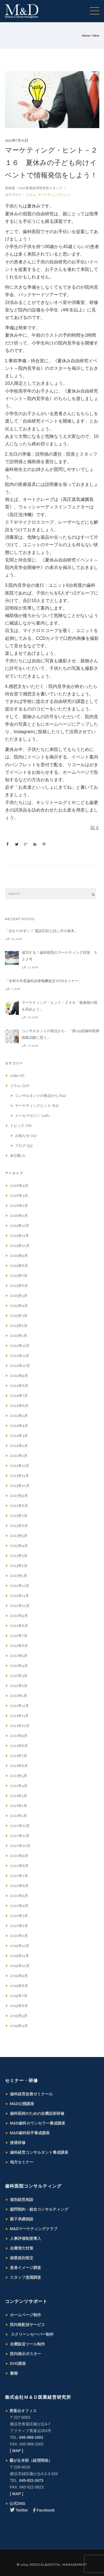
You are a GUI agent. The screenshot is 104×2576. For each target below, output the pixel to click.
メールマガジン (27, 1116)
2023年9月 (19, 1496)
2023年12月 (19, 1466)
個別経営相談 (21, 2199)
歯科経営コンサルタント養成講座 (39, 2152)
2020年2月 (19, 1926)
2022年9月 (19, 1616)
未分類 (15, 1156)
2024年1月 (18, 1456)
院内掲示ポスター (25, 2354)
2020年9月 (19, 1856)
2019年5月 (18, 2016)
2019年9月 (19, 1976)
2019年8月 (19, 1986)
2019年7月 (18, 1996)
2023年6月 (19, 1526)
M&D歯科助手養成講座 (30, 2133)
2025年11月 (19, 1236)
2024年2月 (19, 1446)
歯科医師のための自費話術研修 (37, 2113)
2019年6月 (19, 2006)
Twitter (19, 2510)
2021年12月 (19, 1706)
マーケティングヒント (54, 195)
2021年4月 (18, 1786)
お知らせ (22, 1136)
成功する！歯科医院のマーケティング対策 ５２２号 (59, 955)
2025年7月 (18, 1276)
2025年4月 (19, 1306)
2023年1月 (18, 1576)
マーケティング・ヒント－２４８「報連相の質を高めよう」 (59, 1005)
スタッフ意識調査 (25, 2277)
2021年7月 (18, 1756)
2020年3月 (19, 1916)
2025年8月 (19, 1266)
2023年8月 (19, 1506)
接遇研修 (18, 2142)
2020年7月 (19, 1876)
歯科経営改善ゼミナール (31, 2094)
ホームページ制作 (25, 2315)
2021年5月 (18, 1776)
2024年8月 (19, 1386)
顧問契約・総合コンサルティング (39, 2209)
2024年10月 (20, 1366)
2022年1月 (18, 1696)
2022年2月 (18, 1686)
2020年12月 (20, 1826)
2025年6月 (19, 1286)
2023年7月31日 (17, 140)
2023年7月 (18, 1516)
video (14, 1076)
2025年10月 (20, 1246)
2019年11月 (19, 1956)
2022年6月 (19, 1646)
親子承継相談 (21, 2219)
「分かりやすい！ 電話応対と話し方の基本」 (41, 931)
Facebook (44, 2510)
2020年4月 (19, 1906)
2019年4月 (19, 2026)
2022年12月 (19, 1586)
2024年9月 (19, 1376)
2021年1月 (18, 1816)
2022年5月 (18, 1656)
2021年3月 (18, 1796)
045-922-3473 (31, 2480)
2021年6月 (19, 1766)
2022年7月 (18, 1636)
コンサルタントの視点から (36, 1096)
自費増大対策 (21, 2248)
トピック (17, 1126)
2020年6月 (19, 1886)
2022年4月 (19, 1666)
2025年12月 (19, 1226)
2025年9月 (19, 1256)
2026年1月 (19, 1216)
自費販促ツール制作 (27, 2344)
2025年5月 (18, 1296)
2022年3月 (18, 1676)
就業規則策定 (21, 2258)
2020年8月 (19, 1866)
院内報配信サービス (27, 2324)
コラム (30, 195)
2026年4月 (19, 1186)
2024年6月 (19, 1406)
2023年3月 (18, 1556)
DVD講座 (18, 2363)
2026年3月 (19, 1196)
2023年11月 (19, 1476)
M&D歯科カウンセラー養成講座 (37, 2123)
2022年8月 (19, 1626)
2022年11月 (19, 1596)
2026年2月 (19, 1206)
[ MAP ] (16, 2450)
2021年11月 (19, 1716)
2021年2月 (18, 1806)
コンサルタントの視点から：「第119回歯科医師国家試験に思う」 (60, 1034)
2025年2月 (18, 1326)
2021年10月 (19, 1726)
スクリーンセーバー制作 (32, 2334)
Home (86, 35)
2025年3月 (18, 1316)
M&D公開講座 (22, 2103)
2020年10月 (20, 1846)
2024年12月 (19, 1346)
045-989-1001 (31, 2437)
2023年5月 (18, 1536)
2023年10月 (20, 1486)
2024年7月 (19, 1396)
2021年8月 (19, 1746)
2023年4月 (19, 1546)
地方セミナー (21, 2162)
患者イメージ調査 (25, 2267)
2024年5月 (19, 1416)
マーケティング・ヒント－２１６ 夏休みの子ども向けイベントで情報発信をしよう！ (51, 162)
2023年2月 (18, 1566)
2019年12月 (19, 1946)
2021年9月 (18, 1736)
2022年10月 (20, 1606)
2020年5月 (19, 1896)
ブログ (20, 1146)
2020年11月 (19, 1836)
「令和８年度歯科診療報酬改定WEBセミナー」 (43, 981)
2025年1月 (18, 1336)
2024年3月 (19, 1436)
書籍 (14, 2373)
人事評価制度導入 (25, 2238)
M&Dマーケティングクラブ (34, 2228)
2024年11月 (19, 1356)
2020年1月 (19, 1936)
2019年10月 (20, 1966)
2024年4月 (19, 1426)
